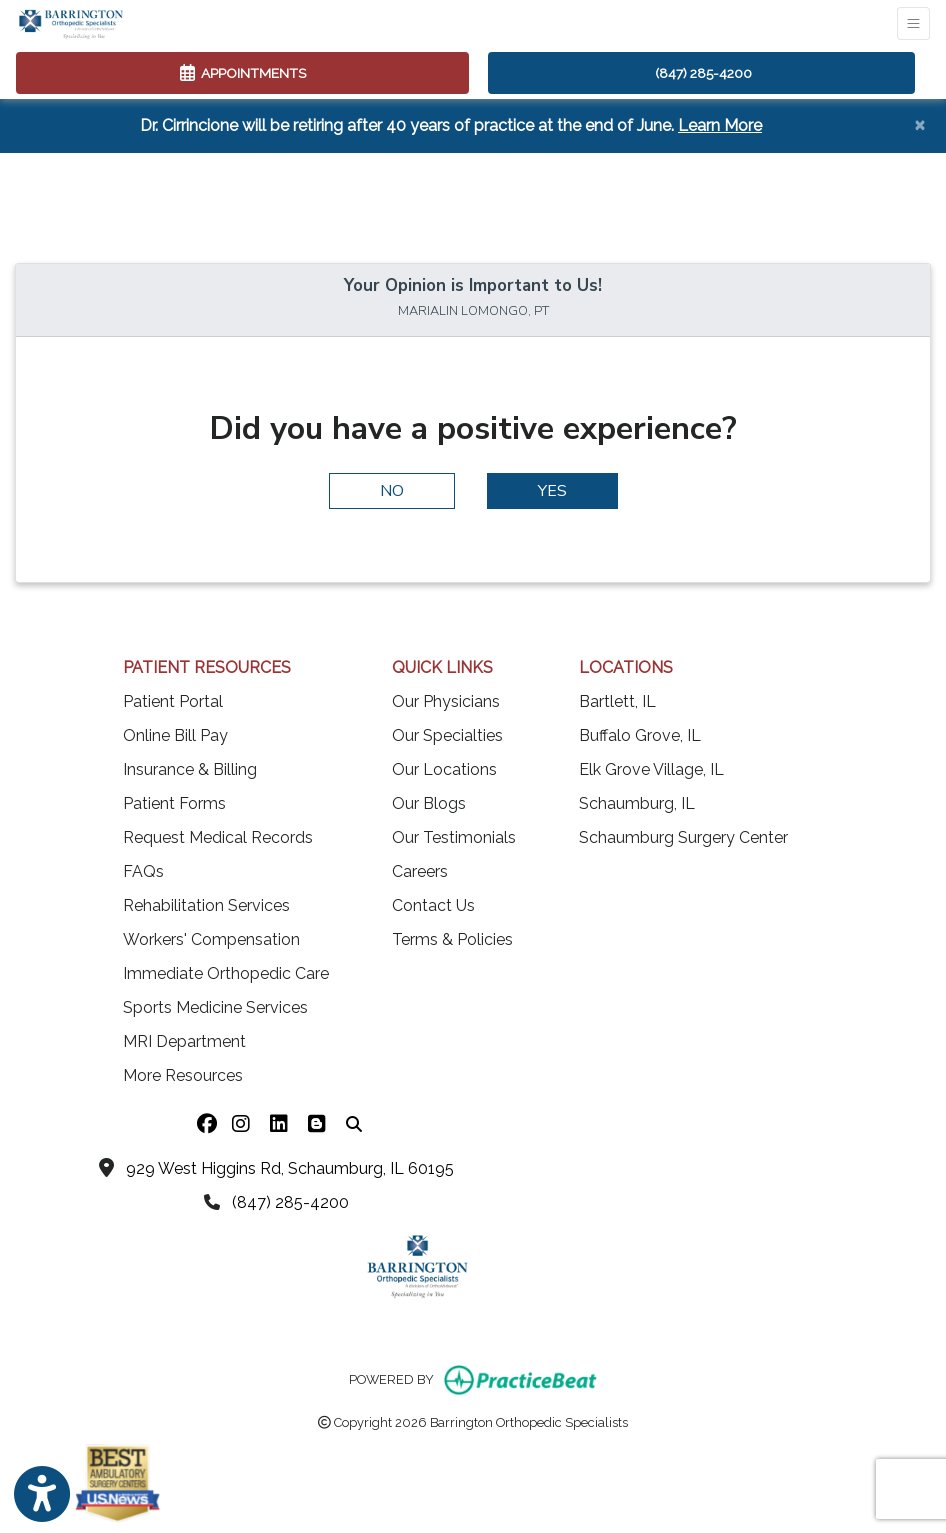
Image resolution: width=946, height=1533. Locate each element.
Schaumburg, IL (637, 803)
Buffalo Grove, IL (640, 735)
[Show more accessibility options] (42, 1495)
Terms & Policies (452, 939)
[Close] (919, 124)
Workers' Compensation (211, 939)
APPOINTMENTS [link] (243, 73)
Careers (420, 871)
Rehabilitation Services (206, 905)
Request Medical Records (218, 837)
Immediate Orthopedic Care (226, 973)
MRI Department (184, 1041)
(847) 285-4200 (703, 73)
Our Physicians (446, 701)
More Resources (183, 1075)
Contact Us (433, 905)
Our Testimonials (454, 837)
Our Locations (444, 769)
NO (392, 491)
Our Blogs (429, 803)
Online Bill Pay (175, 735)
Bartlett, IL (617, 701)
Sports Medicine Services (215, 1007)
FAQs (143, 871)
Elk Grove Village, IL (651, 769)
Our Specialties (447, 735)
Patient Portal (173, 701)
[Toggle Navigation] (913, 23)
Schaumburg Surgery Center (683, 837)
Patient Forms (174, 803)
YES (552, 491)
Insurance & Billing (190, 769)
